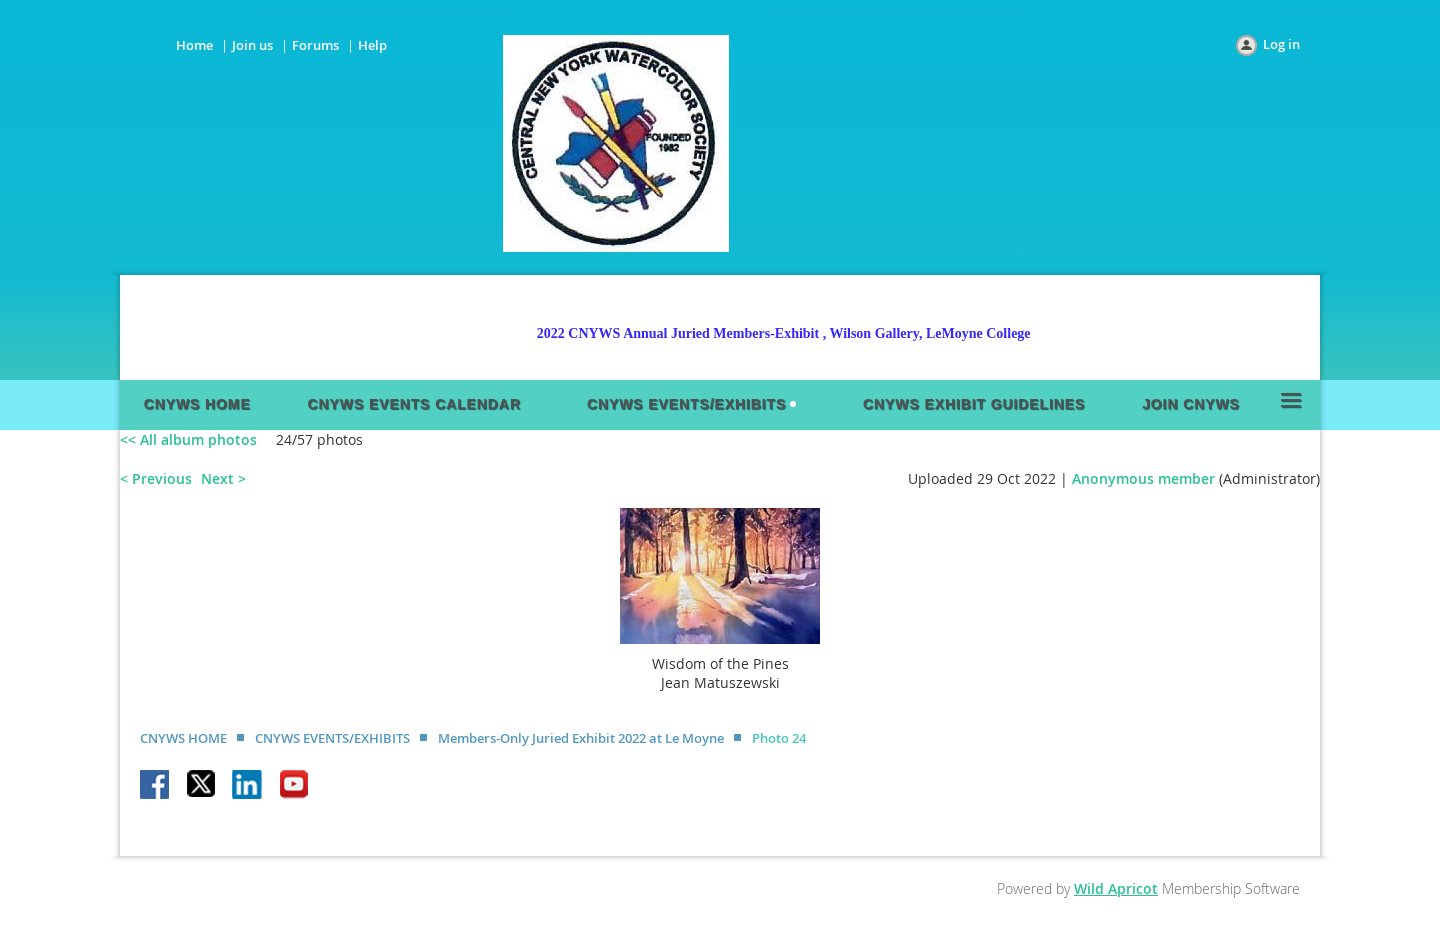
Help (372, 45)
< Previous (156, 478)
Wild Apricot (1116, 888)
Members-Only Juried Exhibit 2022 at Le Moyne (581, 738)
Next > (223, 478)
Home (194, 45)
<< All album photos (188, 439)
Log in (1281, 44)
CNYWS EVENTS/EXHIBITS (332, 738)
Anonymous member (1143, 478)
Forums (315, 45)
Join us (252, 45)
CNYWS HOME (183, 738)
